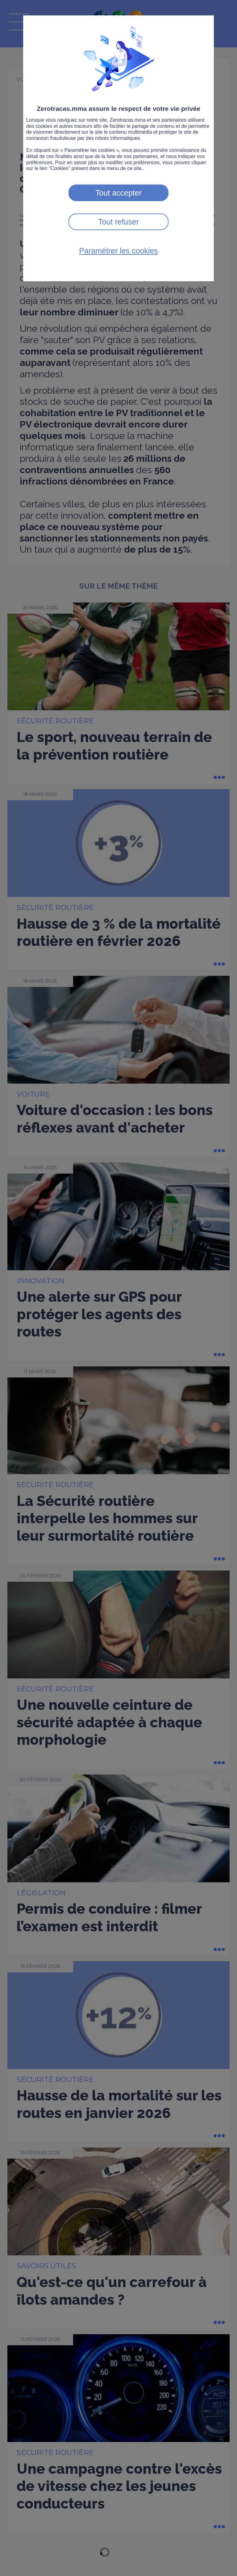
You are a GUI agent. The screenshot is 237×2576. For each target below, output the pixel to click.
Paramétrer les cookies (118, 250)
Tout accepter (118, 193)
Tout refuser (118, 221)
